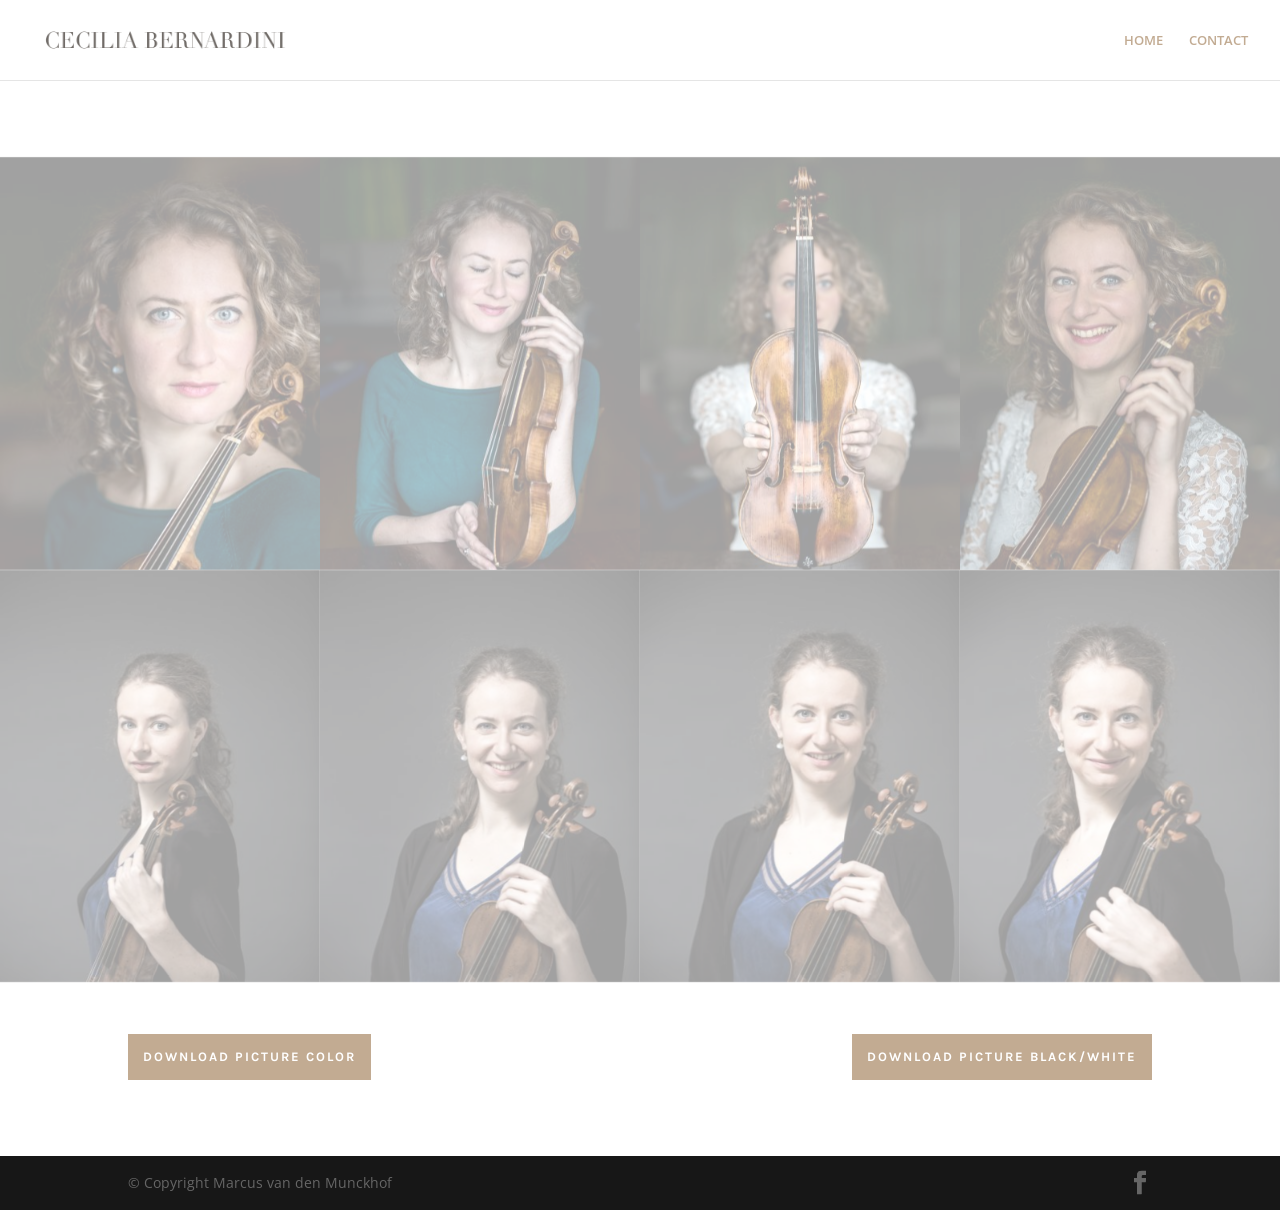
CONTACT (1218, 41)
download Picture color (249, 1056)
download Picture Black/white (1002, 1056)
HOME (1143, 41)
